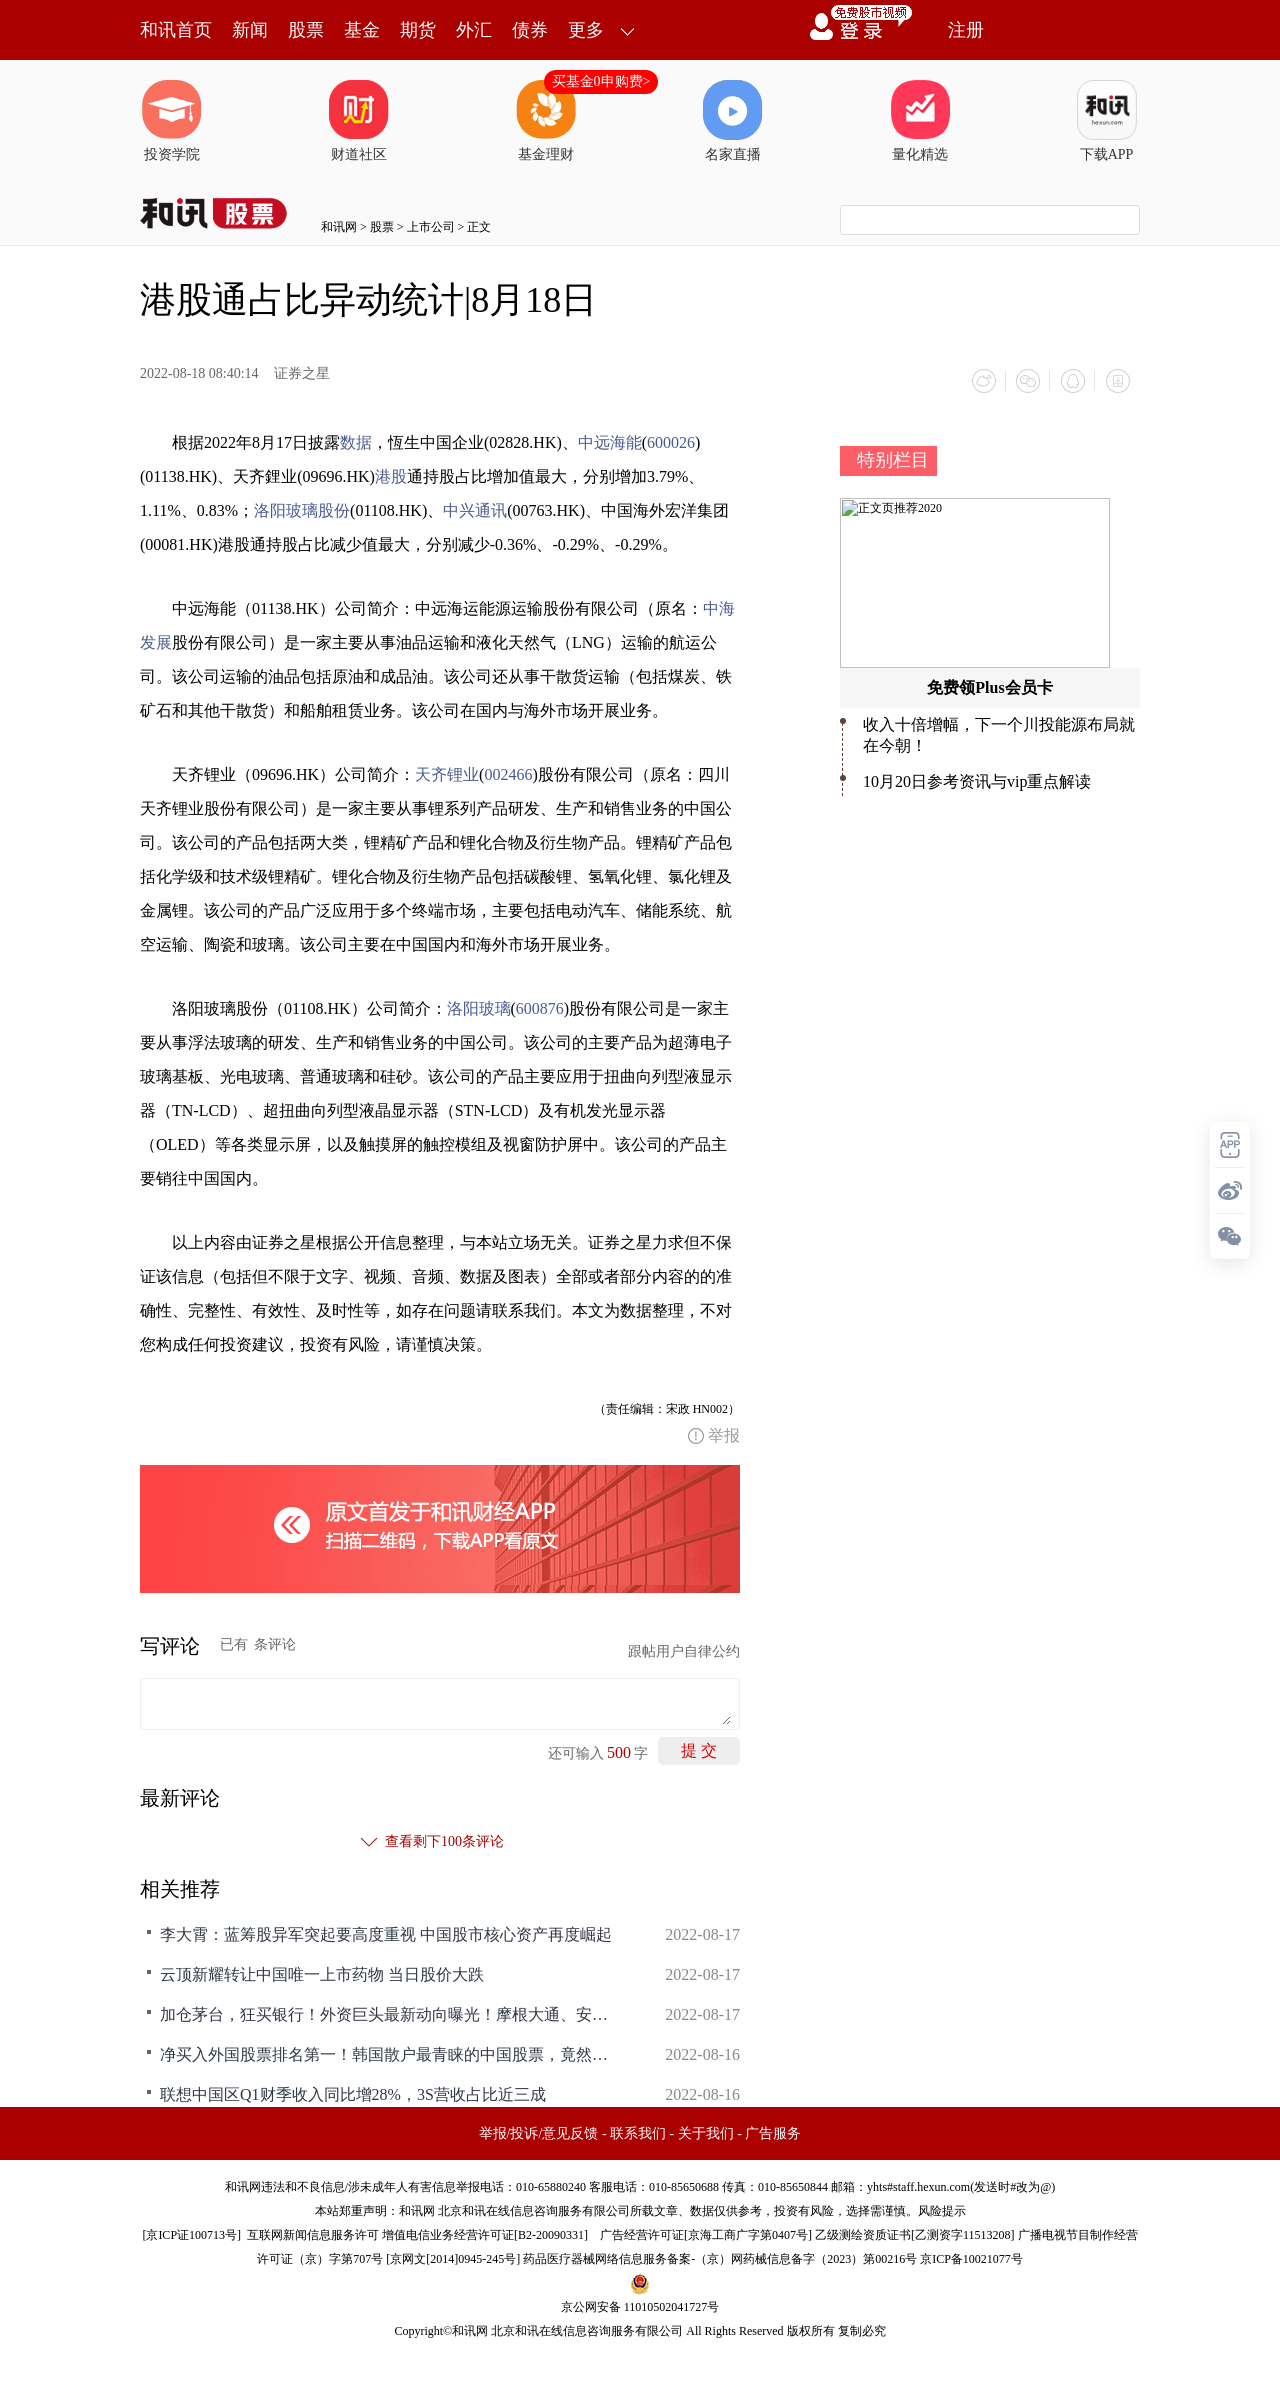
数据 (356, 441)
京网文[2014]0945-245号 (453, 2258)
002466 (508, 773)
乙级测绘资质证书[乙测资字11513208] (915, 2234)
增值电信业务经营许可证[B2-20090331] (485, 2234)
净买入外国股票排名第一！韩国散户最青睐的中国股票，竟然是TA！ (390, 2053)
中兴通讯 (475, 509)
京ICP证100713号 (191, 2234)
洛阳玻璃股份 (302, 509)
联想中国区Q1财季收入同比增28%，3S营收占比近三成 (353, 2093)
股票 (306, 30)
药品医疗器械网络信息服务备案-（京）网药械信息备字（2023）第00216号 (720, 2258)
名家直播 (733, 121)
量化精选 (920, 121)
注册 (966, 30)
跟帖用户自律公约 (684, 1650)
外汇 (474, 30)
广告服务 (773, 2132)
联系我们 (638, 2132)
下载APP (1107, 121)
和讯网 (339, 227)
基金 (362, 30)
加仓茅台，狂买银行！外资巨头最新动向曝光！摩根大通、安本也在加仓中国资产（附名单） (390, 2013)
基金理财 (546, 121)
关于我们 (706, 2132)
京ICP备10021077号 (971, 2258)
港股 (391, 475)
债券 (530, 30)
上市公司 (431, 227)
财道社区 (359, 121)
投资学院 (172, 121)
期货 (418, 30)
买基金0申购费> (601, 81)
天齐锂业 (447, 773)
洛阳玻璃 (479, 1007)
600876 (540, 1007)
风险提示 (942, 2210)
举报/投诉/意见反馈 (539, 2132)
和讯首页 (176, 30)
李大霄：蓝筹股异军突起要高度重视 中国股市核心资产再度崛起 (386, 1933)
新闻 (250, 30)
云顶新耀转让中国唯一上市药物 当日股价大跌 (322, 1973)
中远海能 (610, 441)
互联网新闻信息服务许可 (313, 2234)
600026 (671, 441)
